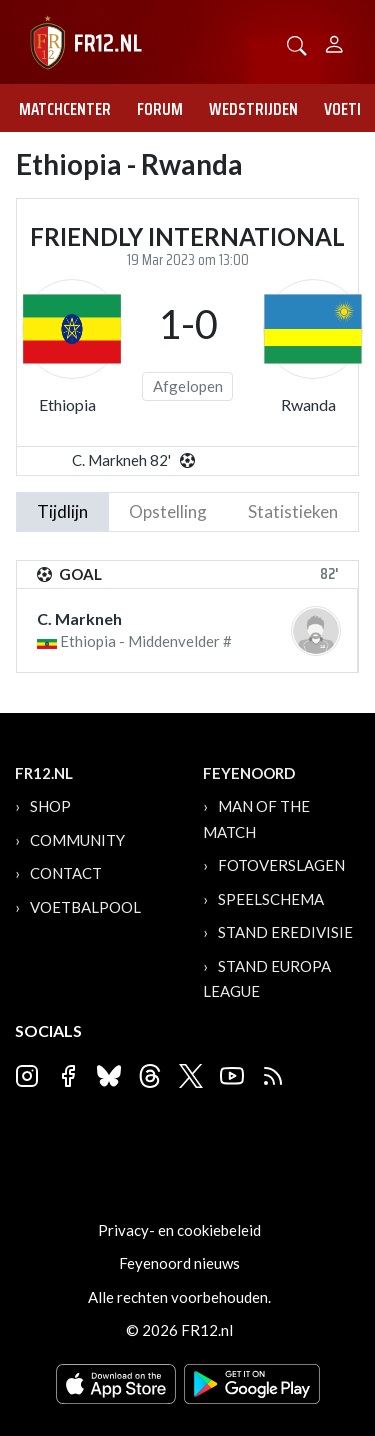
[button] (297, 43)
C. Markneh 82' (121, 460)
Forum (160, 109)
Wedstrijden (253, 109)
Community (77, 840)
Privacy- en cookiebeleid (179, 1230)
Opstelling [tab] (168, 511)
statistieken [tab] (293, 511)
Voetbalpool (85, 907)
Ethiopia (67, 404)
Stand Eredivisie (285, 932)
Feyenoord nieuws (179, 1263)
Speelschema (271, 899)
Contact (66, 873)
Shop (50, 806)
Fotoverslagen (281, 865)
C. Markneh (79, 618)
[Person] (334, 41)
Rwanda (308, 404)
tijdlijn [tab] (62, 511)
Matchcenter (65, 109)
